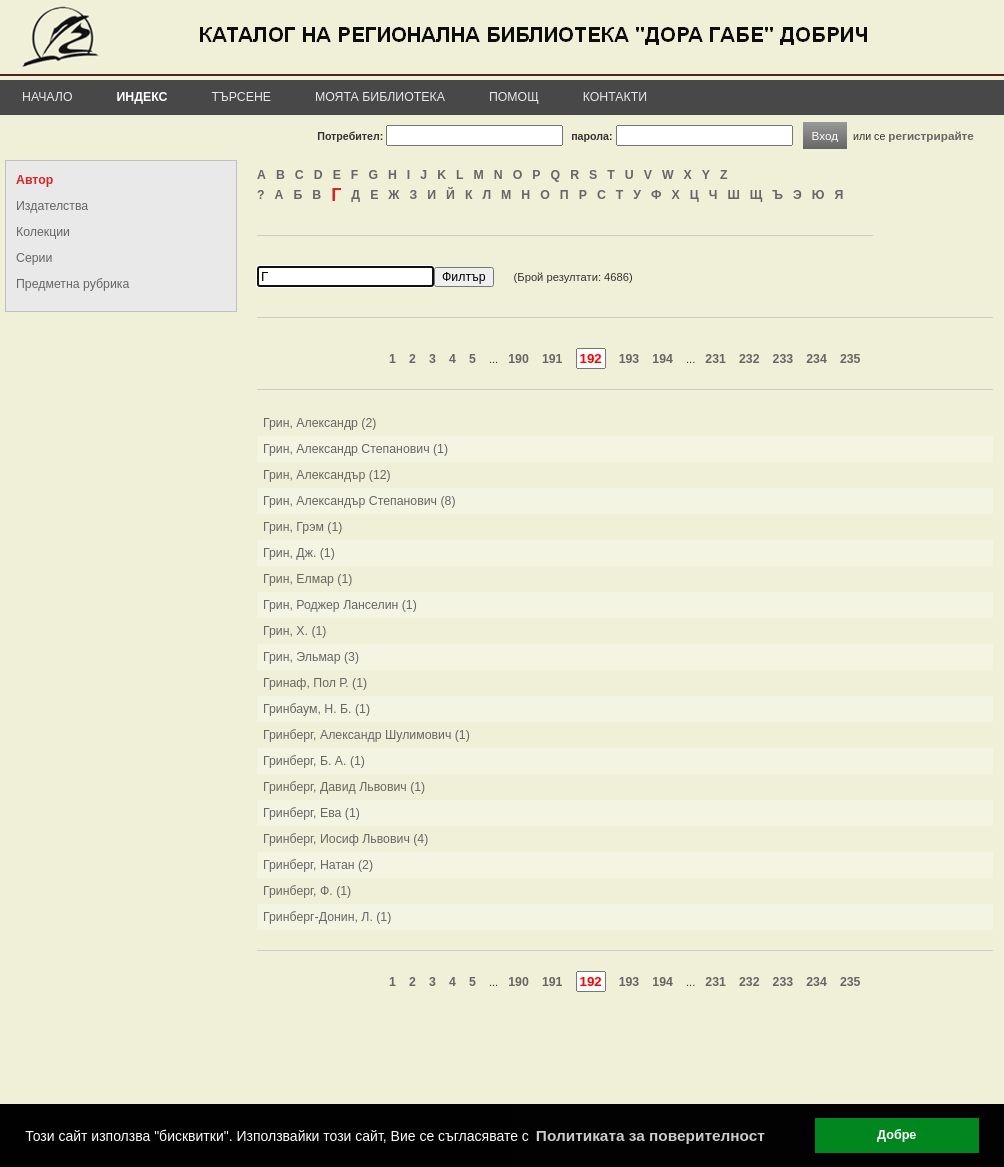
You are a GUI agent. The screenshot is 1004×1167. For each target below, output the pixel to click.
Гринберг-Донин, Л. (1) (327, 917)
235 (850, 359)
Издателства (52, 206)
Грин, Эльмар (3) (311, 657)
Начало (47, 97)
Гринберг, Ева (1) (311, 813)
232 (749, 359)
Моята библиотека (380, 97)
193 (629, 359)
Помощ (514, 97)
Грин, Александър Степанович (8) (359, 501)
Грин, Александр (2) (319, 423)
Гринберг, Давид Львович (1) (344, 787)
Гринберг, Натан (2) (318, 865)
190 (518, 359)
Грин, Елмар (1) (307, 579)
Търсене (241, 97)
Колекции (43, 232)
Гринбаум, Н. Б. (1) (316, 709)
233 (783, 359)
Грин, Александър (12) (327, 475)
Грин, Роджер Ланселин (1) (340, 605)
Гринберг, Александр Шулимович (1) (366, 735)
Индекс (142, 97)
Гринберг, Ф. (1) (307, 891)
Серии (34, 258)
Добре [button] (896, 1135)
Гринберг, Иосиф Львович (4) (345, 839)
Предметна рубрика (72, 284)
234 (816, 359)
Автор (34, 180)
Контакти (615, 97)
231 (715, 359)
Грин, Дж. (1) (299, 553)
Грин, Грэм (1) (302, 527)
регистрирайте (931, 135)
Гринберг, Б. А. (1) (314, 761)
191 (552, 359)
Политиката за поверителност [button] (650, 1135)
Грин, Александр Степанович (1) (355, 449)
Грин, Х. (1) (294, 631)
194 (662, 359)
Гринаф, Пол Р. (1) (315, 683)
